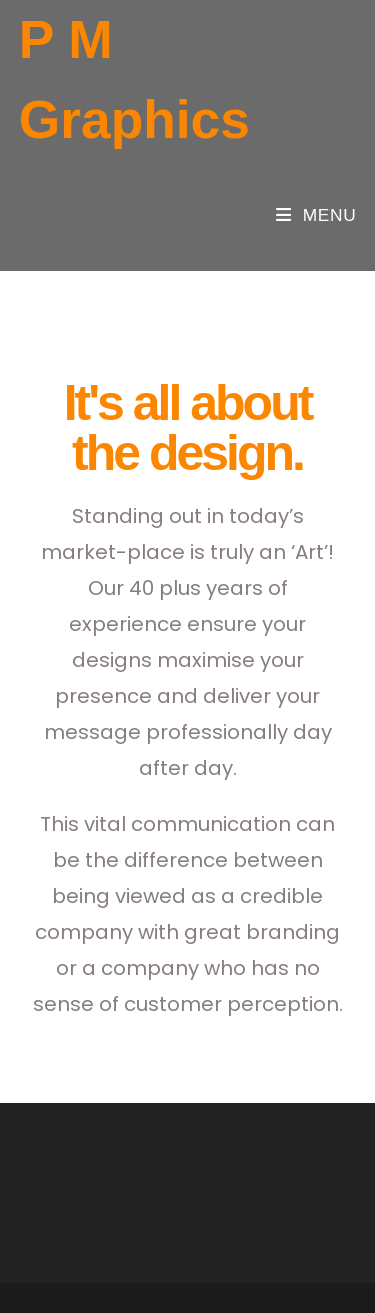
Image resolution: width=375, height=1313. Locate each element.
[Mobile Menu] (316, 215)
